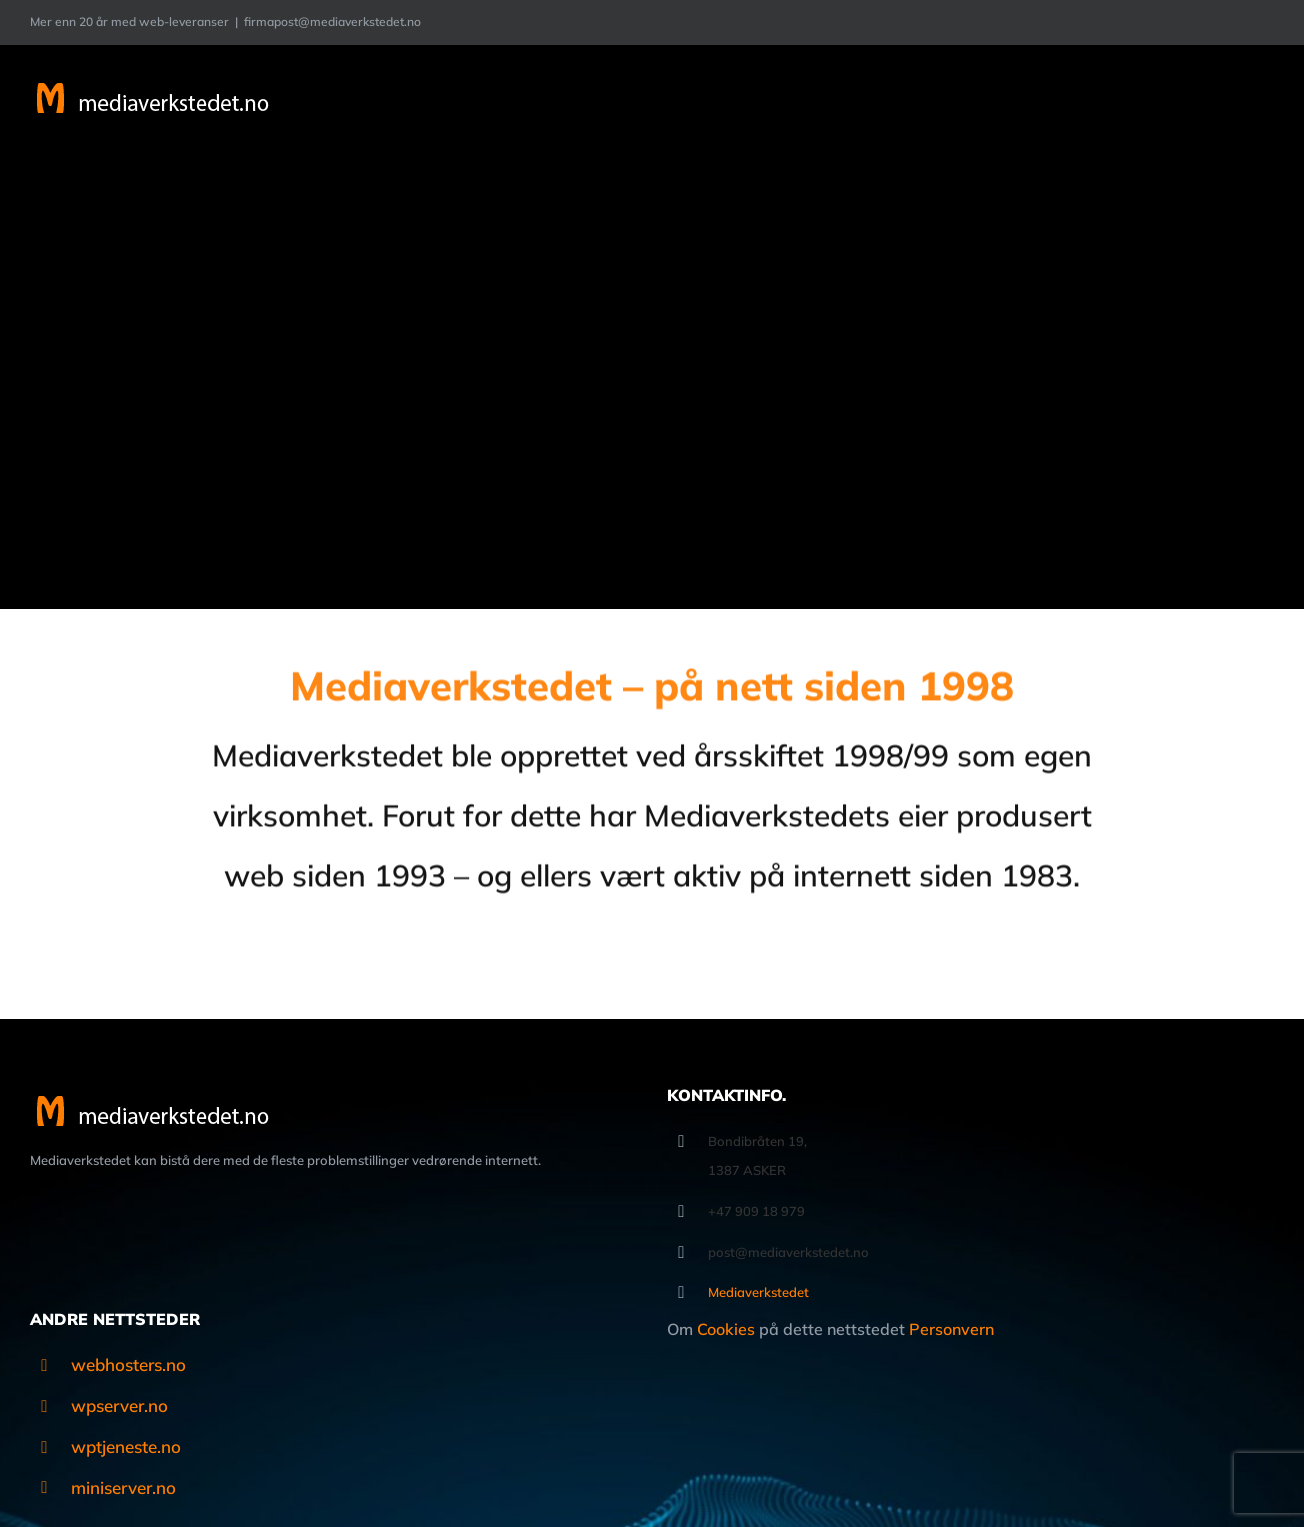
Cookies (726, 1329)
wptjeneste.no (126, 1446)
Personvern (951, 1329)
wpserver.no (119, 1405)
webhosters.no (128, 1364)
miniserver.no (123, 1487)
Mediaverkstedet (758, 1292)
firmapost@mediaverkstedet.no (332, 21)
